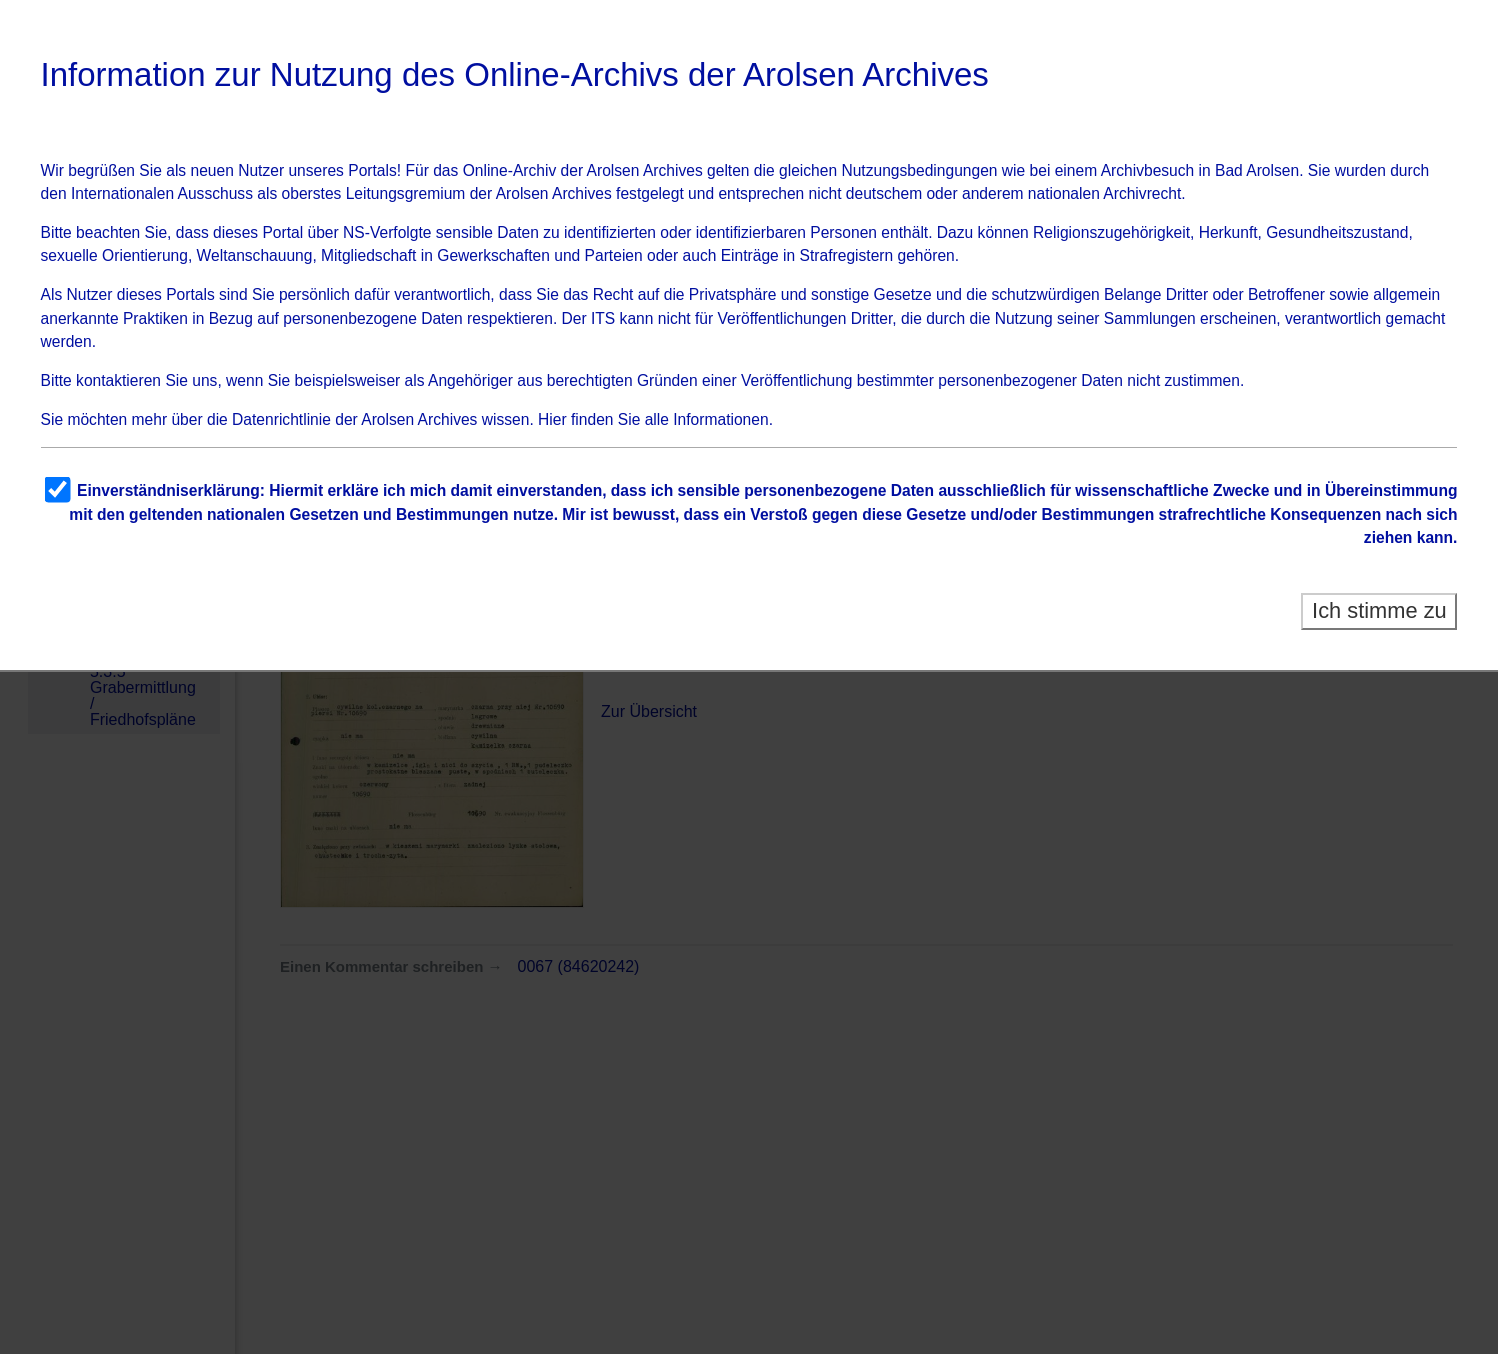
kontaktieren (118, 380)
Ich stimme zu (1379, 610)
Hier (552, 419)
